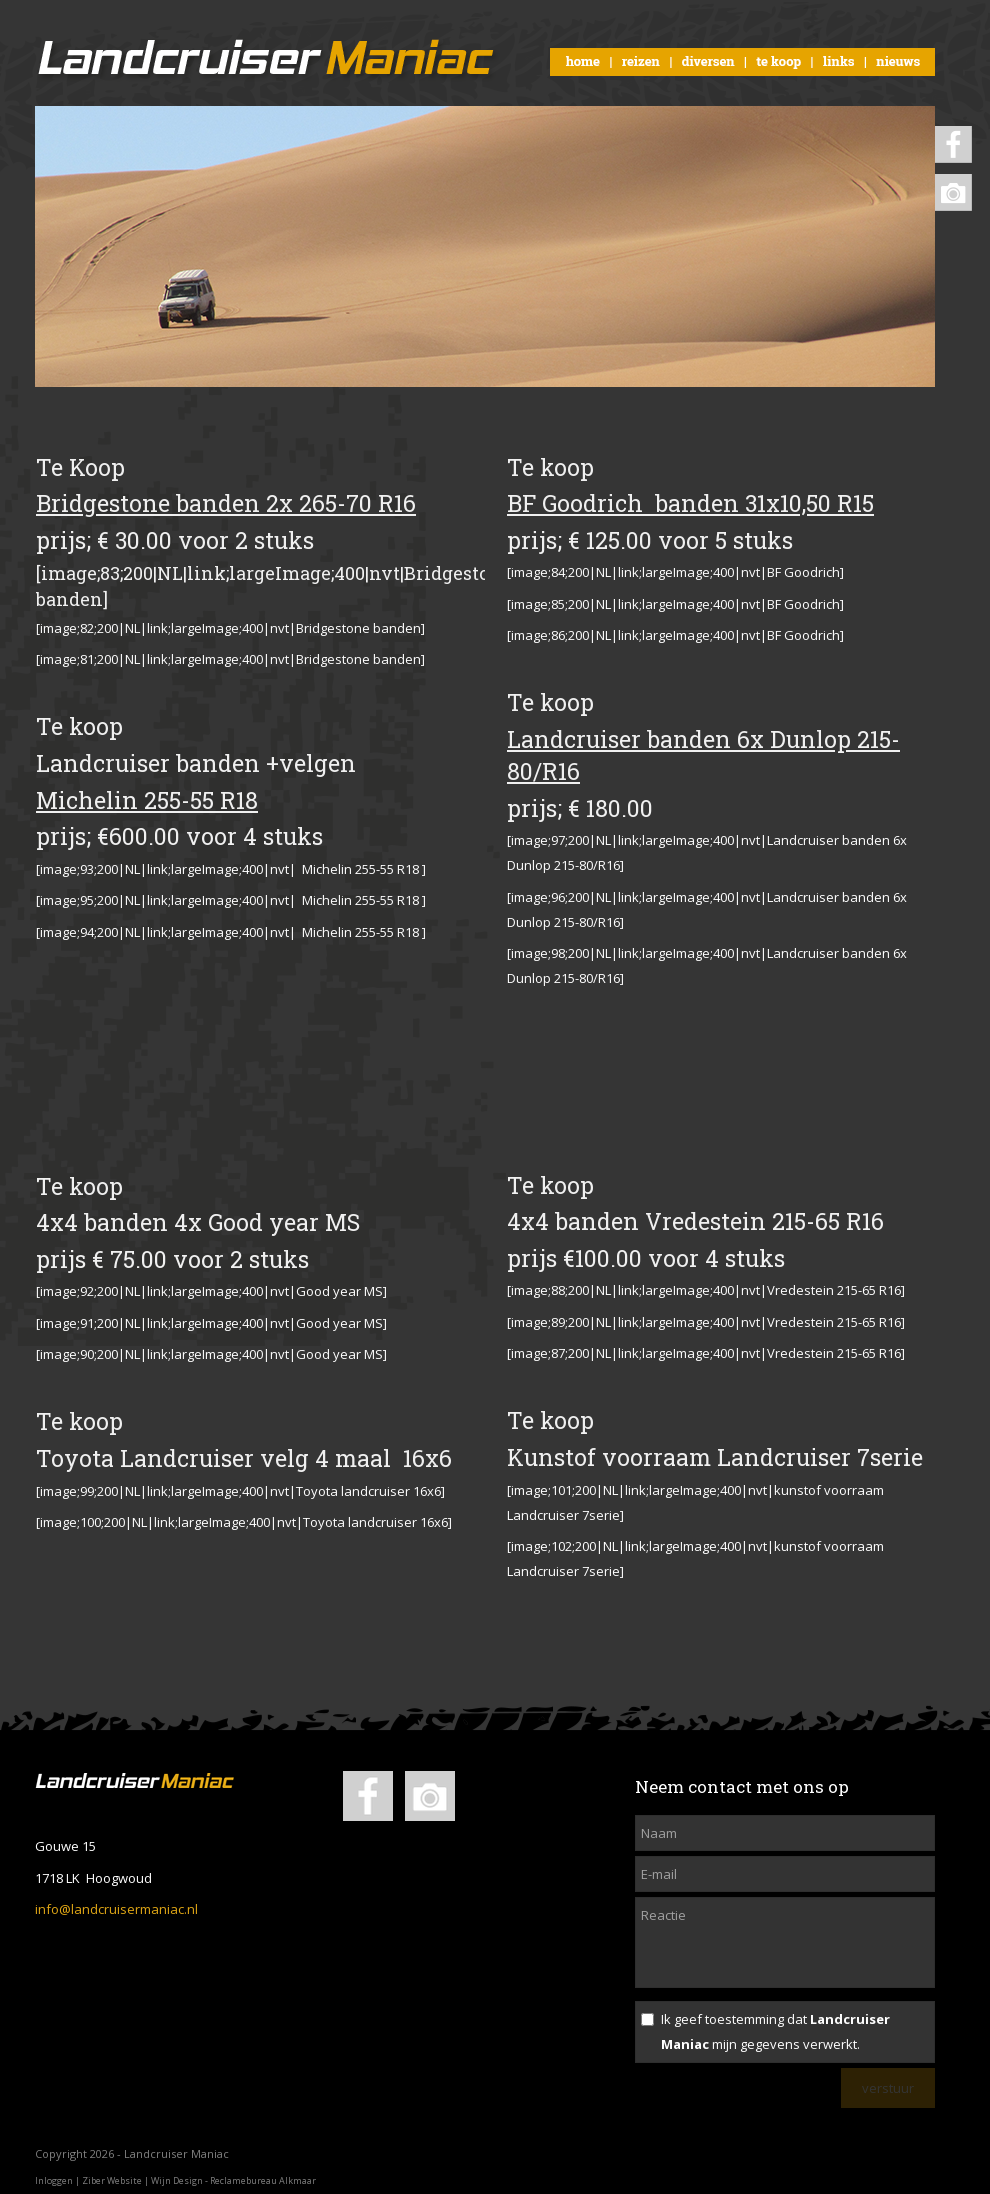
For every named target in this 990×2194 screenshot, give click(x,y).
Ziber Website (112, 2180)
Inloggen (54, 2180)
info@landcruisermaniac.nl (116, 1909)
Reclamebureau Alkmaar (263, 2180)
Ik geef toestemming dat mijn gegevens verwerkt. (775, 2031)
